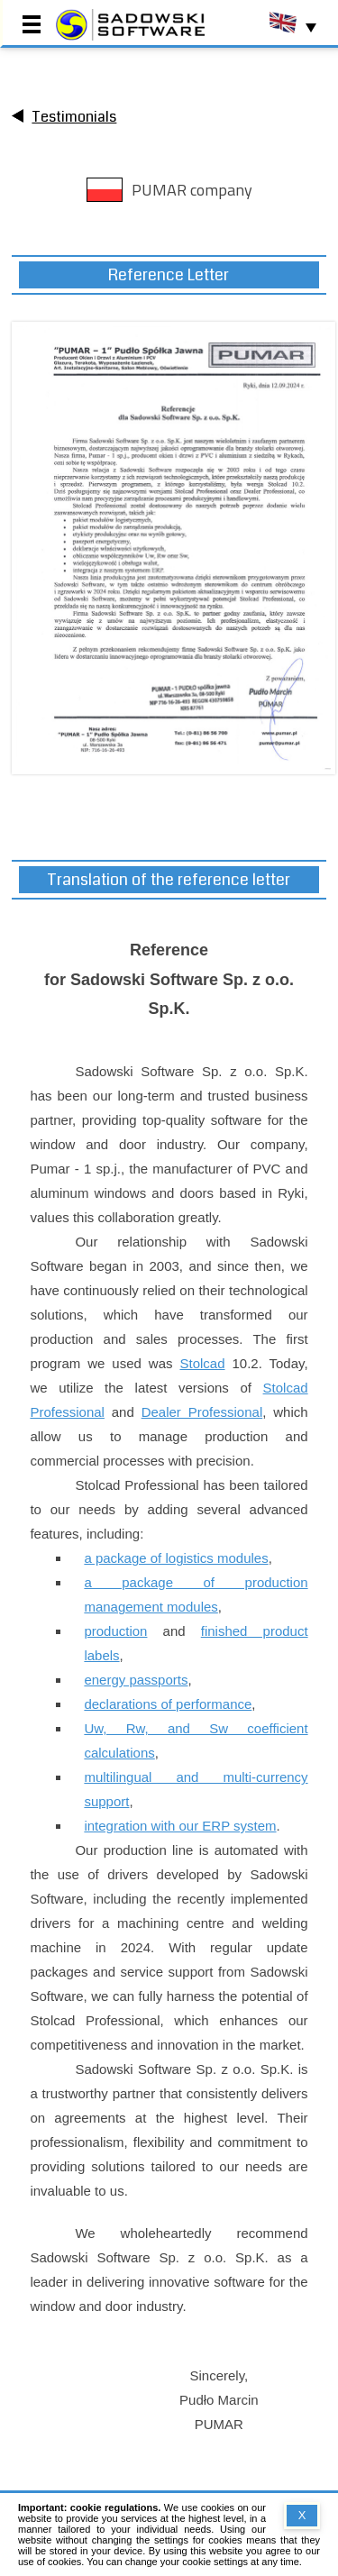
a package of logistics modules (176, 1558)
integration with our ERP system (180, 1825)
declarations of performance (167, 1704)
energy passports (135, 1679)
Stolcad (201, 1363)
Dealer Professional (202, 1412)
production (115, 1631)
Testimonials (74, 116)
